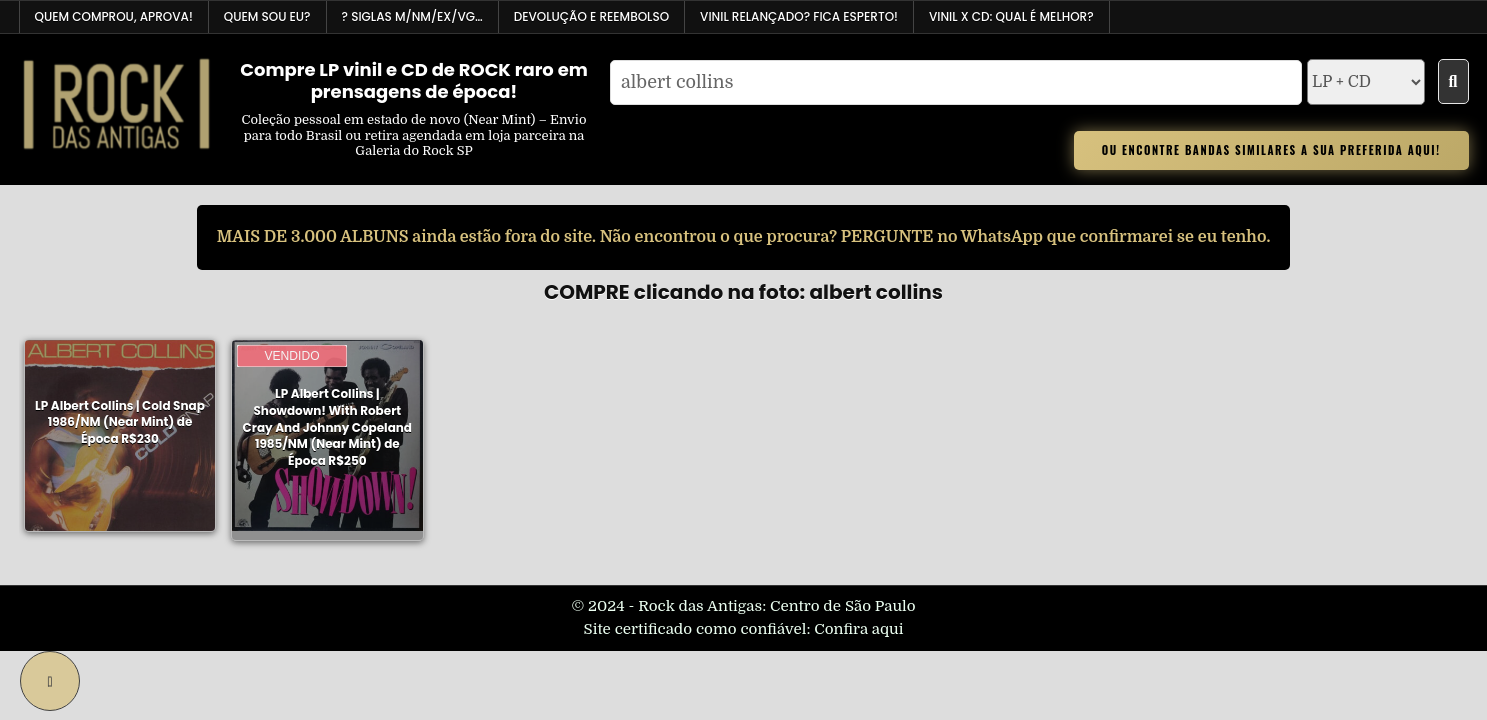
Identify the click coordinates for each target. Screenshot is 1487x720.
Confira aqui (858, 629)
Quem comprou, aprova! (114, 16)
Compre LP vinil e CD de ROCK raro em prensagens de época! (414, 80)
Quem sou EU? (267, 16)
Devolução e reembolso (591, 16)
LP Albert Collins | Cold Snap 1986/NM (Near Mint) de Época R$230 (120, 422)
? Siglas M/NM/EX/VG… (412, 16)
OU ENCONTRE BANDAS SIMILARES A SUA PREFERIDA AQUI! (1271, 150)
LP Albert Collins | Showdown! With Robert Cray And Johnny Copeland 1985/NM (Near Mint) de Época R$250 (327, 426)
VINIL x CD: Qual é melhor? (1011, 16)
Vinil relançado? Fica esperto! (799, 16)
